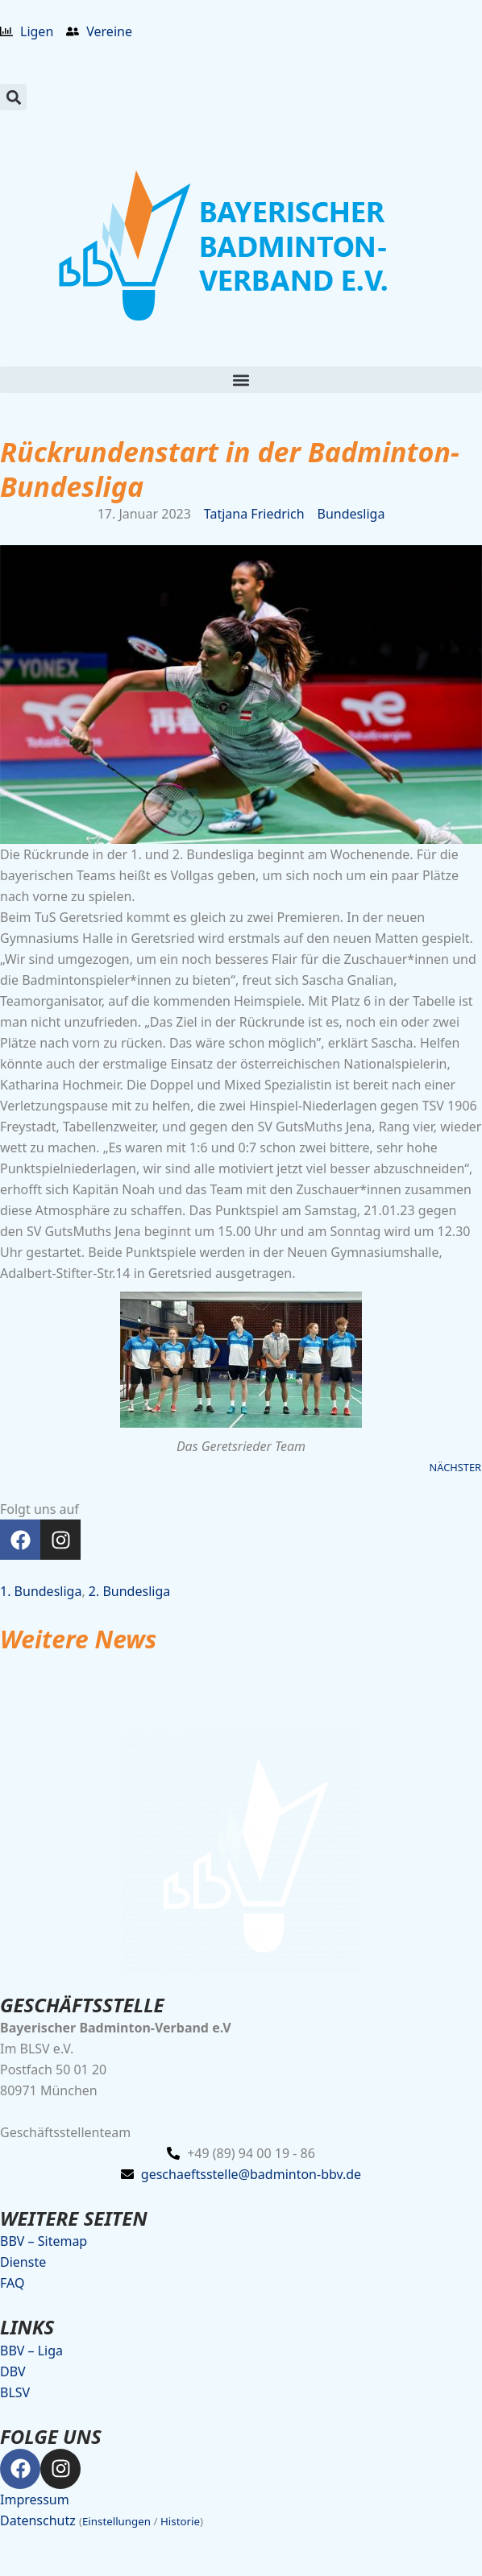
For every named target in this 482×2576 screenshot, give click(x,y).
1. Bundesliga (40, 1591)
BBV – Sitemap (43, 2241)
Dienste (23, 2262)
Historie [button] (180, 2521)
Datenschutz (38, 2520)
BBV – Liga (31, 2350)
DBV (13, 2371)
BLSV (15, 2392)
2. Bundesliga (129, 1591)
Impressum (34, 2499)
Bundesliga (351, 514)
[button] (13, 97)
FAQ (12, 2283)
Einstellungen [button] (116, 2521)
